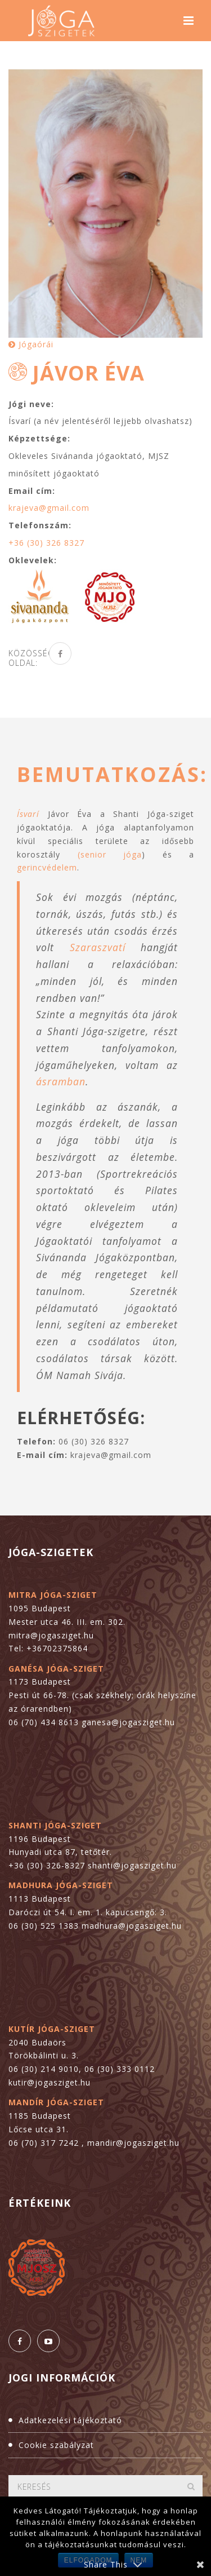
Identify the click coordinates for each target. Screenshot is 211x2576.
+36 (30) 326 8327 (46, 542)
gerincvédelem (47, 867)
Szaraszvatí (97, 947)
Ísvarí (28, 813)
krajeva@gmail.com (48, 507)
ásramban (61, 1081)
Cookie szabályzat (56, 2445)
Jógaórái (30, 344)
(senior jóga (110, 854)
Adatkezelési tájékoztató (70, 2420)
